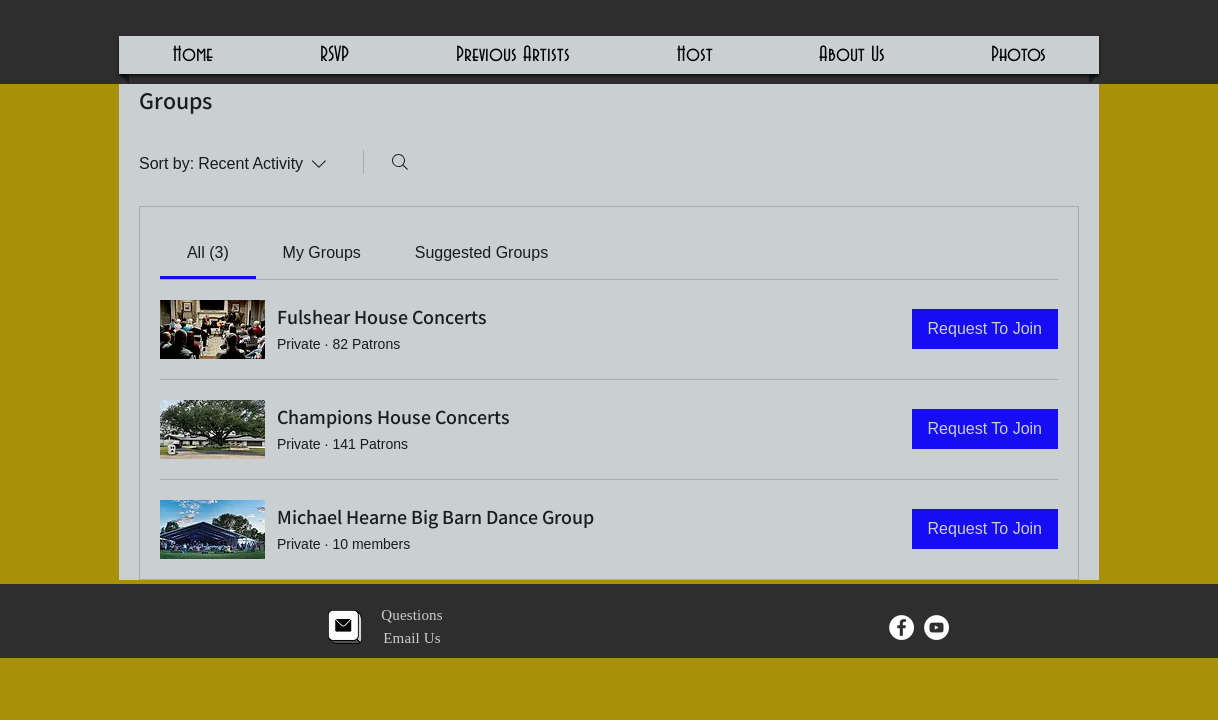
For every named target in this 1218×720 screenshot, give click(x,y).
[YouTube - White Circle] (936, 627)
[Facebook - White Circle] (901, 627)
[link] (208, 252)
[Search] (400, 162)
